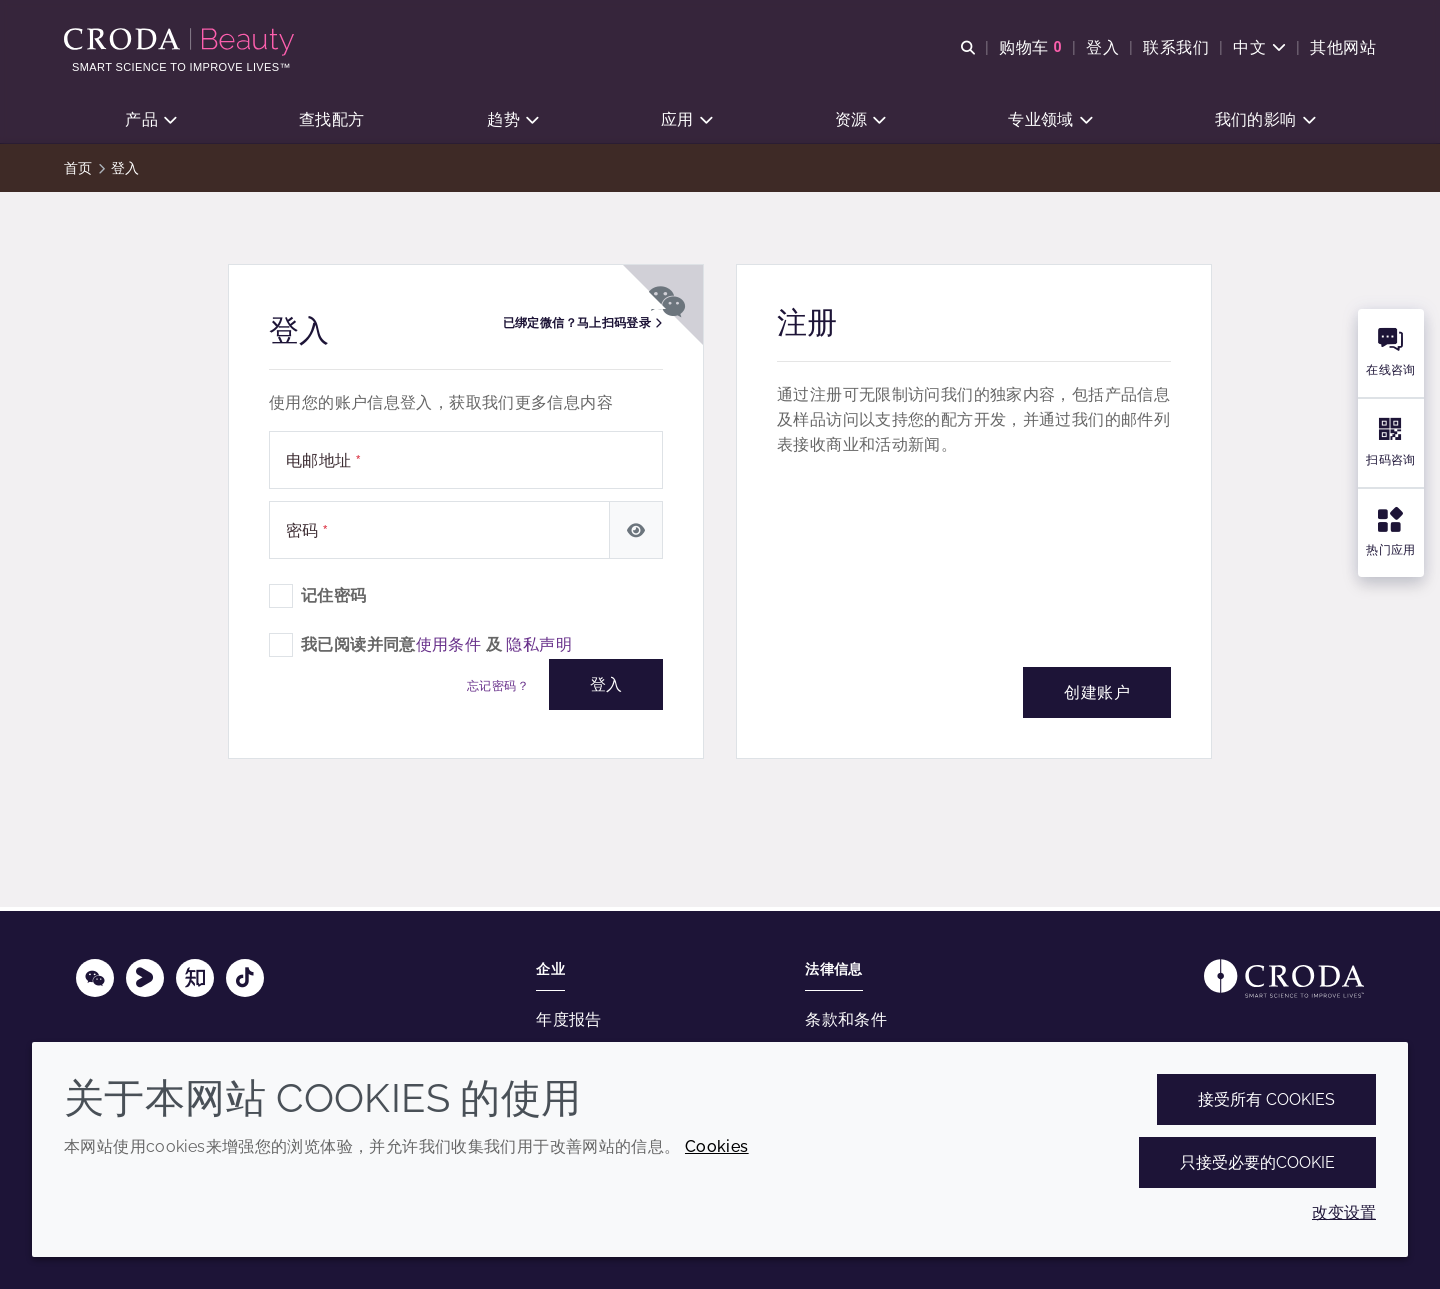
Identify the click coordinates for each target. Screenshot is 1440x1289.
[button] (150, 120)
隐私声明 (539, 647)
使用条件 (449, 647)
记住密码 (334, 598)
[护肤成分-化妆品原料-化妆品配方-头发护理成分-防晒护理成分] (181, 42)
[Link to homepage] (1284, 978)
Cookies (717, 1146)
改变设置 (1344, 1212)
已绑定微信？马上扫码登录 (582, 326)
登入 (606, 687)
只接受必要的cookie (1257, 1162)
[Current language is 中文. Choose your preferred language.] (1259, 47)
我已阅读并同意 (436, 647)
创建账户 (1097, 695)
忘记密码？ (498, 689)
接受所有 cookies (1266, 1099)
